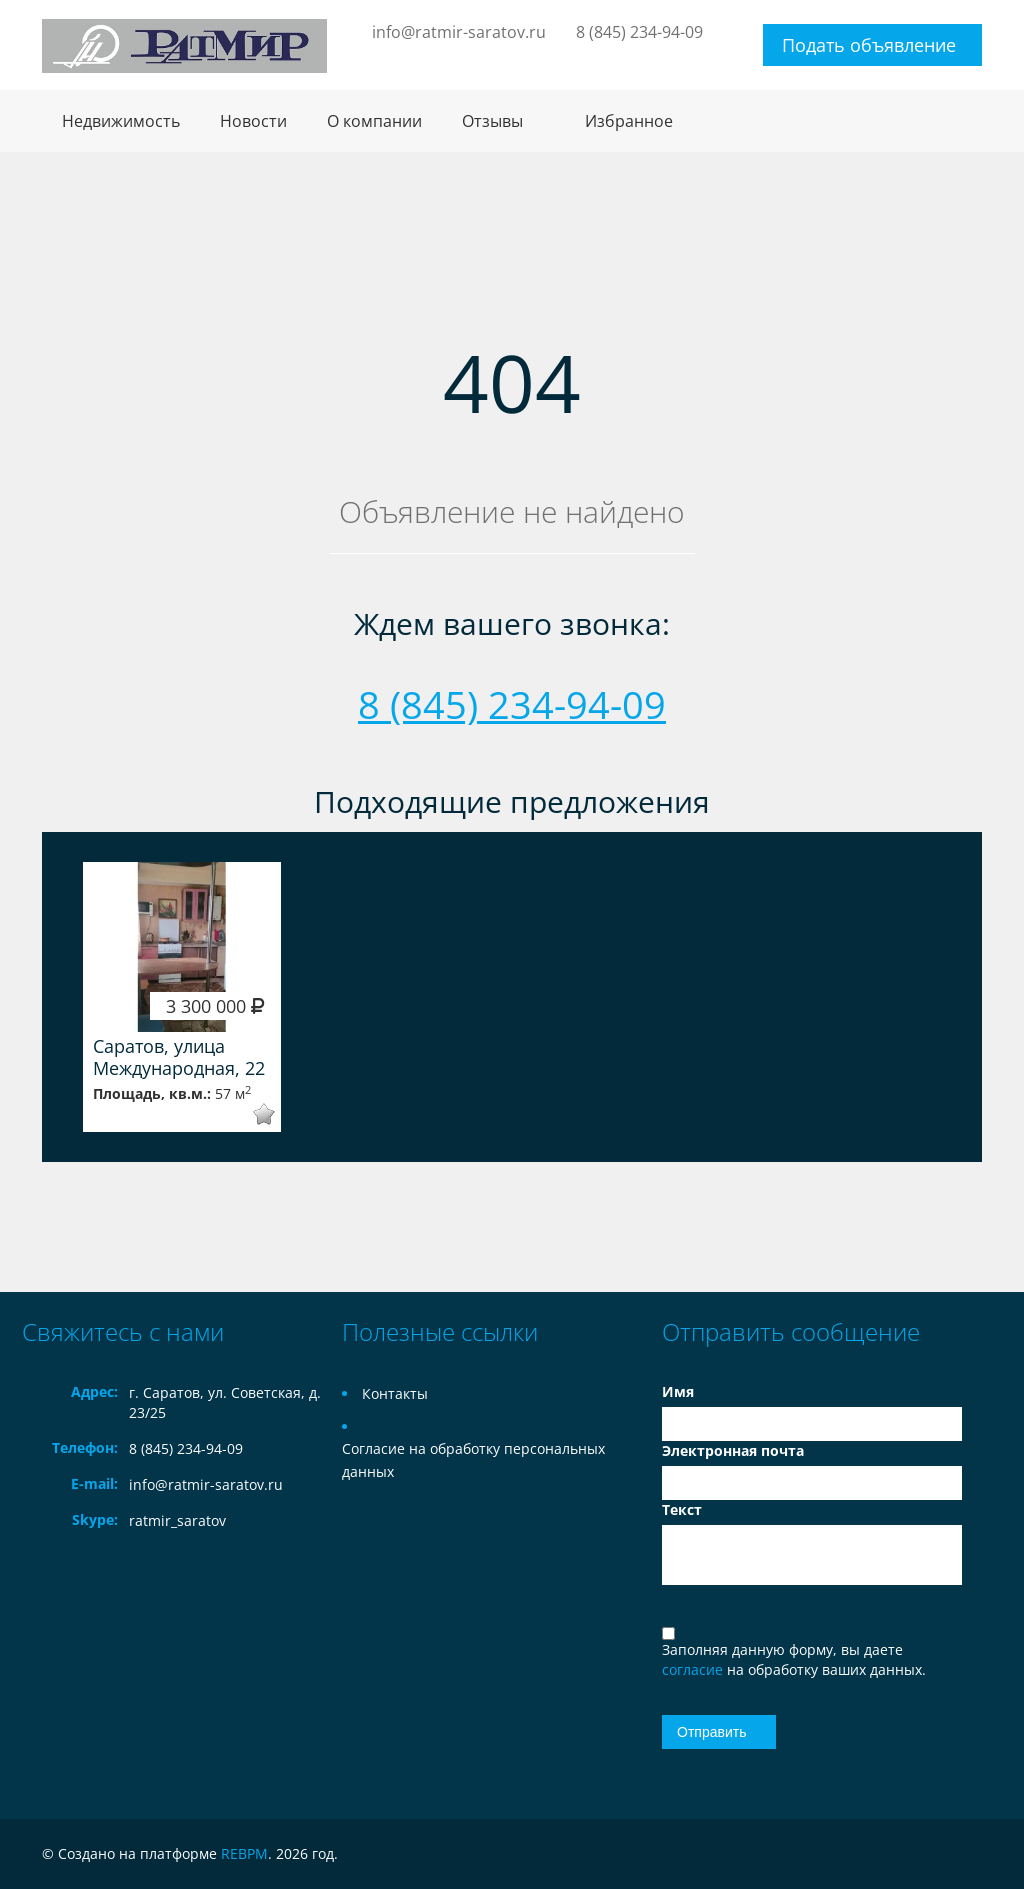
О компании (374, 121)
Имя (678, 1391)
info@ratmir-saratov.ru (459, 32)
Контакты (395, 1393)
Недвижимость (121, 121)
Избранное (629, 121)
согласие (694, 1669)
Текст (682, 1509)
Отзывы (492, 121)
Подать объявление (869, 45)
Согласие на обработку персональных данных (473, 1460)
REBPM (244, 1853)
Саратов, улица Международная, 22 (179, 1057)
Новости (253, 121)
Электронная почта (733, 1450)
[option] (182, 997)
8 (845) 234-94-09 (639, 32)
